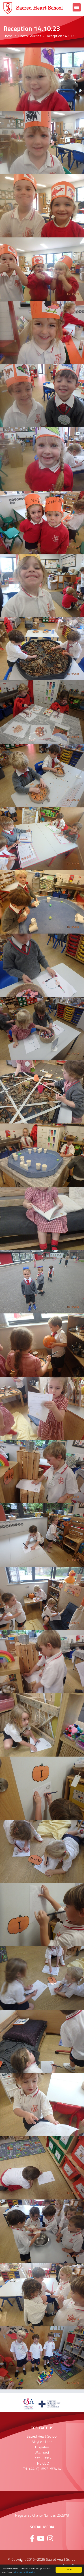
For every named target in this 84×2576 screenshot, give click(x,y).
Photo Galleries (29, 35)
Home (8, 35)
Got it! (69, 2569)
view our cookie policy (24, 2572)
